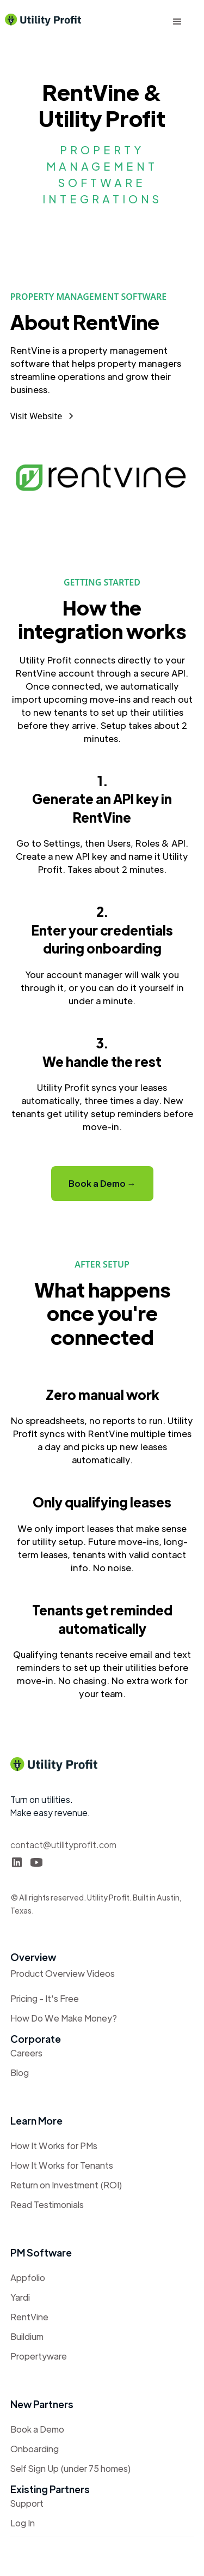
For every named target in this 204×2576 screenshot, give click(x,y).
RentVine (29, 2316)
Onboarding (34, 2448)
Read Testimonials (47, 2204)
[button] (177, 21)
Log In (22, 2523)
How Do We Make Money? (63, 2018)
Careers (26, 2053)
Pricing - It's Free (44, 1998)
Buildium (27, 2336)
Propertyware (38, 2356)
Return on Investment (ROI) (66, 2185)
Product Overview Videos (62, 1973)
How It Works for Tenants (61, 2165)
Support (27, 2503)
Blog (19, 2072)
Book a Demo (37, 2429)
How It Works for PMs (53, 2145)
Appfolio (27, 2277)
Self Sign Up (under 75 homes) (70, 2468)
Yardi (20, 2297)
